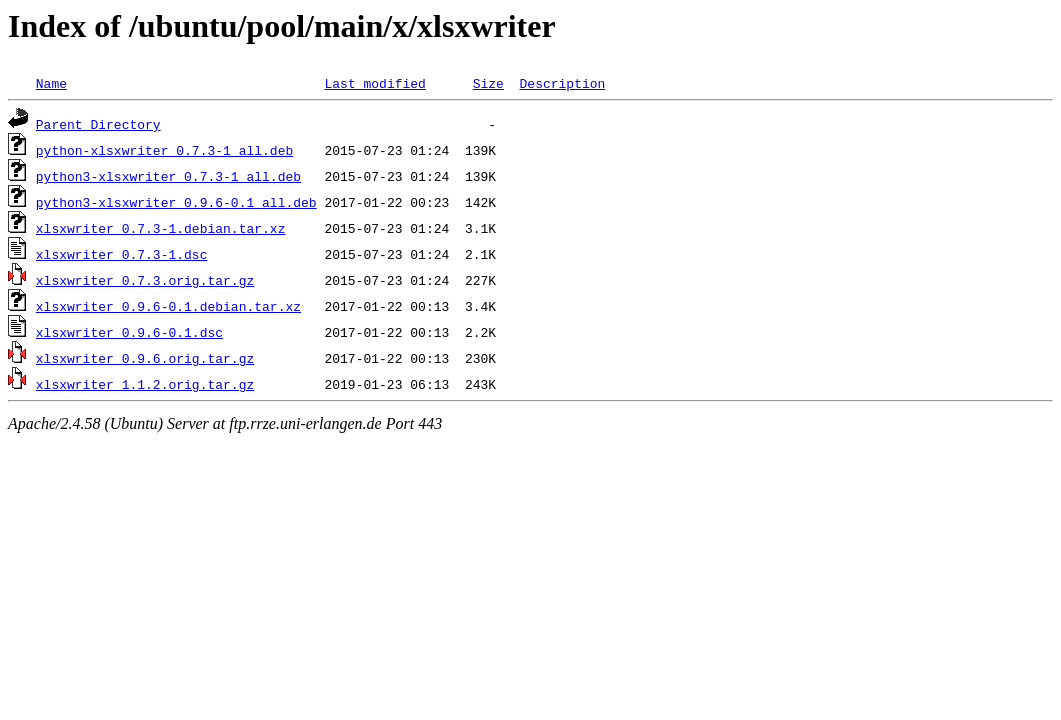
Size (488, 83)
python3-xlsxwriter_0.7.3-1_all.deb (168, 176)
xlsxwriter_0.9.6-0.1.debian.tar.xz (168, 306)
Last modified (374, 83)
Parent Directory (98, 124)
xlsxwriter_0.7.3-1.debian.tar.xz (161, 228)
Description (562, 83)
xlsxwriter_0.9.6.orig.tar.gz (145, 358)
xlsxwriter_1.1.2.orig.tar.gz (145, 384)
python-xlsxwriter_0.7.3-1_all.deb (164, 150)
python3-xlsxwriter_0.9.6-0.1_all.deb (176, 202)
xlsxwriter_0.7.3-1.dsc (122, 254)
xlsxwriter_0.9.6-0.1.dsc (129, 332)
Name (51, 83)
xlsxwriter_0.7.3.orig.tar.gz (145, 280)
